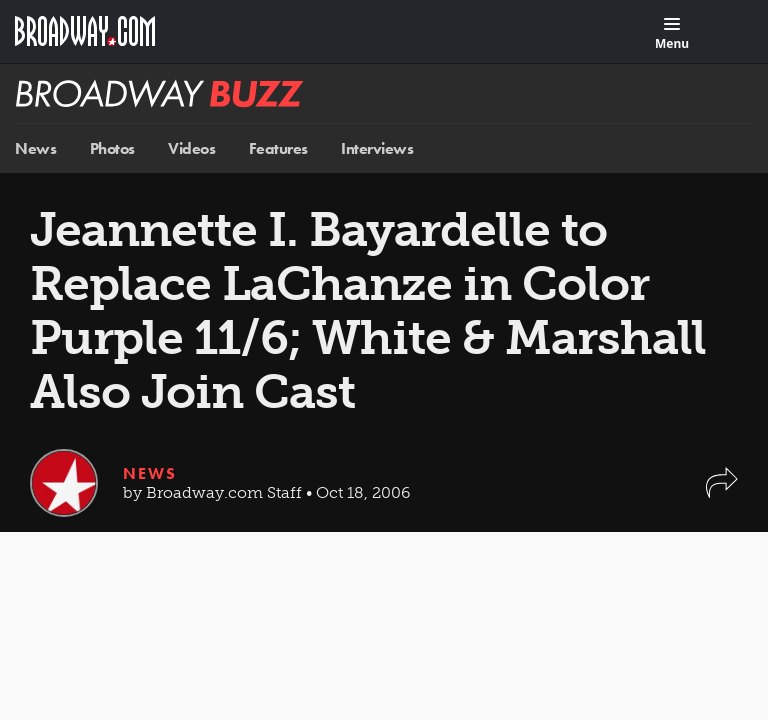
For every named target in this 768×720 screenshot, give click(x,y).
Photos (112, 148)
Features (278, 148)
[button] (722, 492)
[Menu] (672, 34)
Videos (191, 148)
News (35, 148)
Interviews (377, 148)
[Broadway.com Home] (85, 31)
